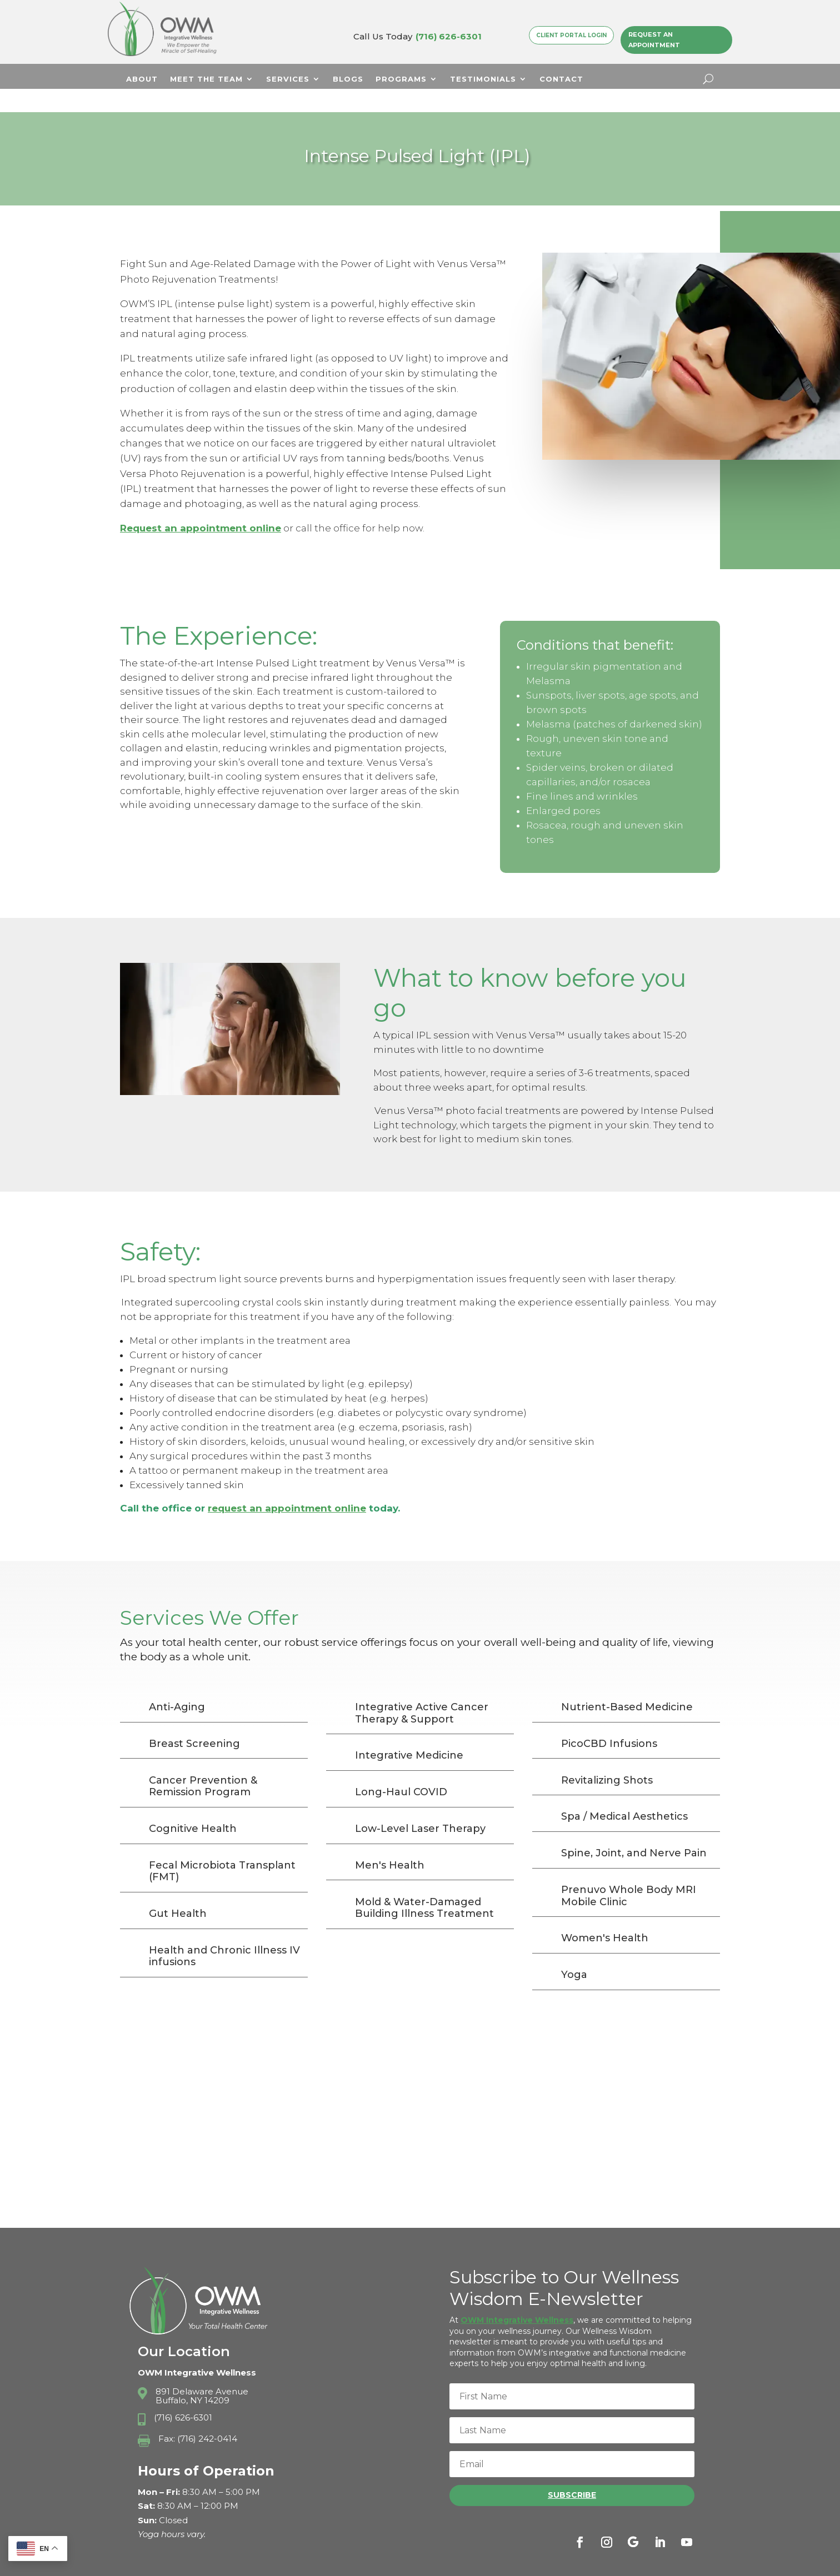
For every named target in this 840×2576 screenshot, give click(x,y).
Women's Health (604, 1915)
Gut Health (178, 1890)
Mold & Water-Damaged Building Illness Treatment (424, 1884)
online (265, 504)
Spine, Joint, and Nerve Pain (634, 1830)
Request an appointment (184, 504)
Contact (561, 79)
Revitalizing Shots (607, 1757)
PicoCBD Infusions (609, 1720)
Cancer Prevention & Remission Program (203, 1763)
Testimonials (483, 79)
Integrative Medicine (409, 1732)
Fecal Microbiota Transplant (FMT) (222, 1848)
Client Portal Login (571, 35)
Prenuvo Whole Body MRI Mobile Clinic (628, 1872)
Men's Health (389, 1842)
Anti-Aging (177, 1684)
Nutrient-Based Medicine (627, 1684)
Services (287, 79)
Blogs (348, 79)
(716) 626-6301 (449, 36)
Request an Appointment (654, 40)
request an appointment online (287, 1484)
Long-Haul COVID (401, 1768)
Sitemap (702, 2563)
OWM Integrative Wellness (517, 2297)
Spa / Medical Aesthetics (624, 1793)
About (142, 79)
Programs (401, 79)
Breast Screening (194, 1720)
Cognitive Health (193, 1805)
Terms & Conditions (635, 2563)
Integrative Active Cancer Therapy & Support (421, 1690)
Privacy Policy (553, 2563)
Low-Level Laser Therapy (420, 1805)
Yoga (574, 1951)
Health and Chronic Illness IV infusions (224, 1933)
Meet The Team (206, 79)
